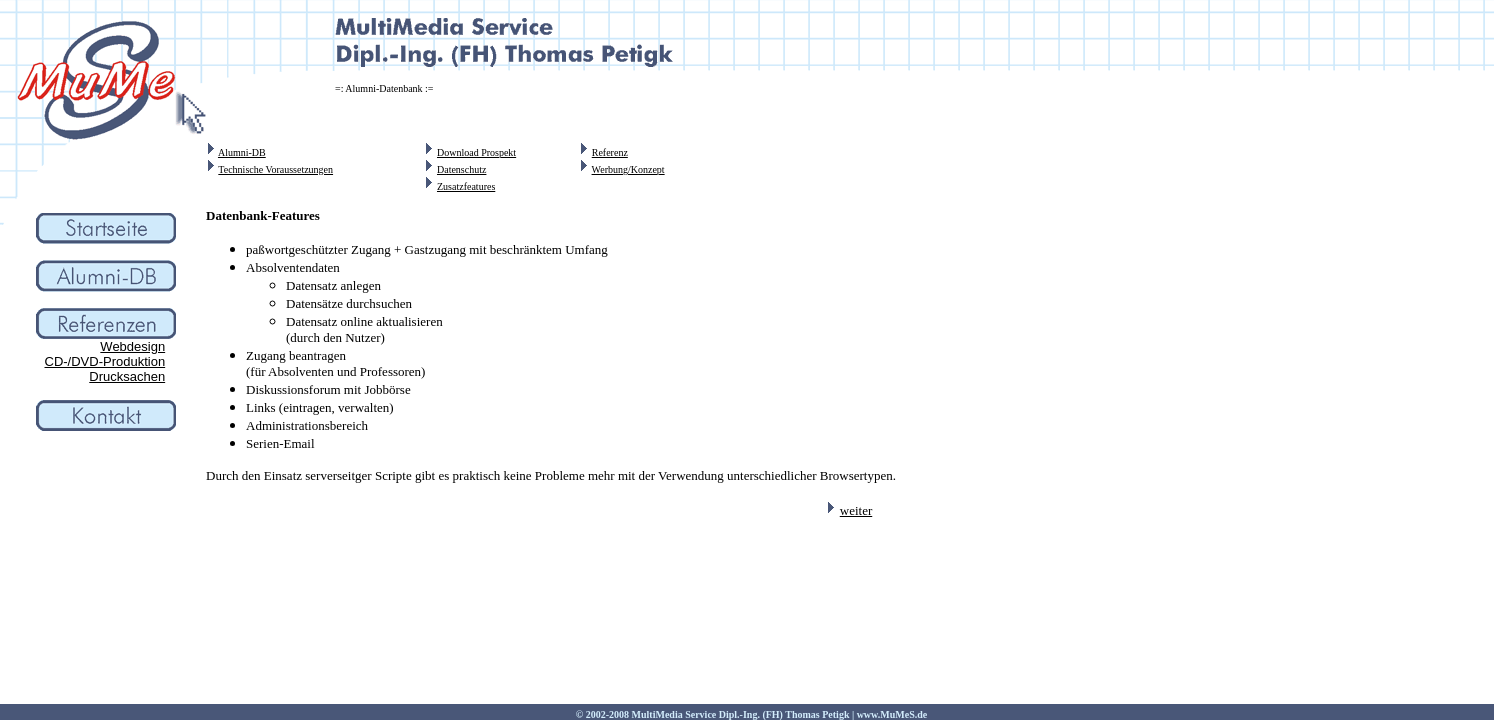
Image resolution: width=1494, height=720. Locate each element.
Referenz (610, 152)
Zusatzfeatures (466, 186)
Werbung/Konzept (628, 169)
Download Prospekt (476, 152)
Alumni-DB (242, 152)
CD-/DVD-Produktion (105, 361)
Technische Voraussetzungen (275, 169)
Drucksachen (127, 376)
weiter (856, 510)
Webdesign (132, 346)
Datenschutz (461, 169)
